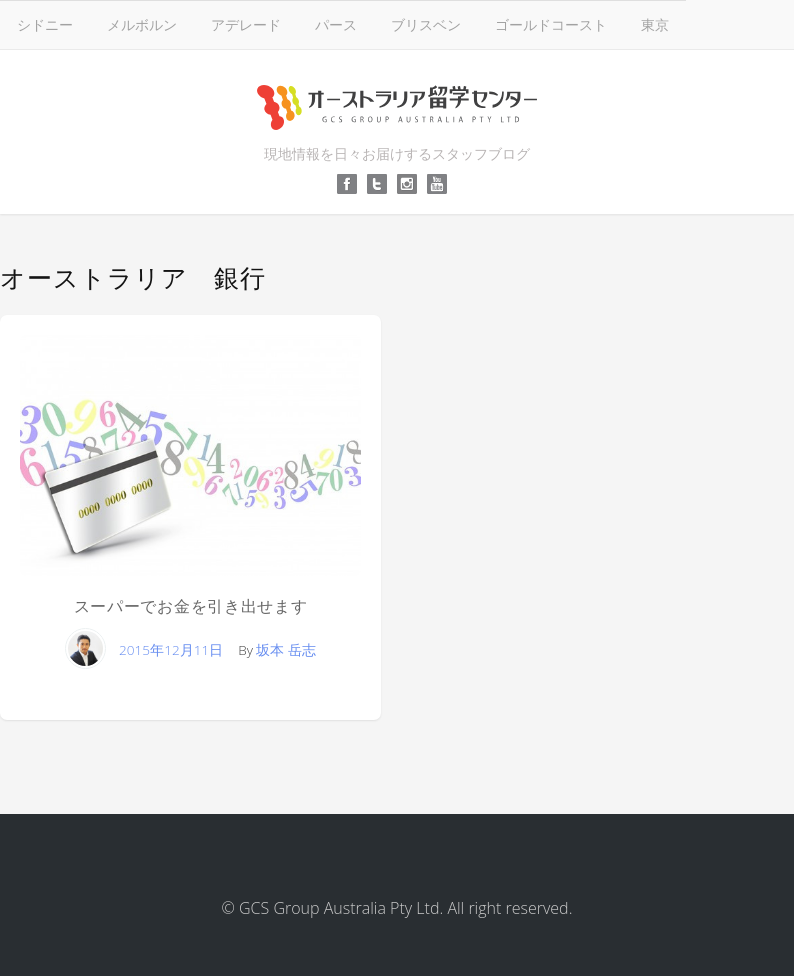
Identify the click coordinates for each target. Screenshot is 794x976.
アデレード (246, 24)
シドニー (45, 24)
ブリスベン (426, 24)
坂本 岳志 (286, 649)
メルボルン (142, 24)
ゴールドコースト (551, 24)
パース (336, 24)
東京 (655, 24)
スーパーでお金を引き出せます (191, 606)
